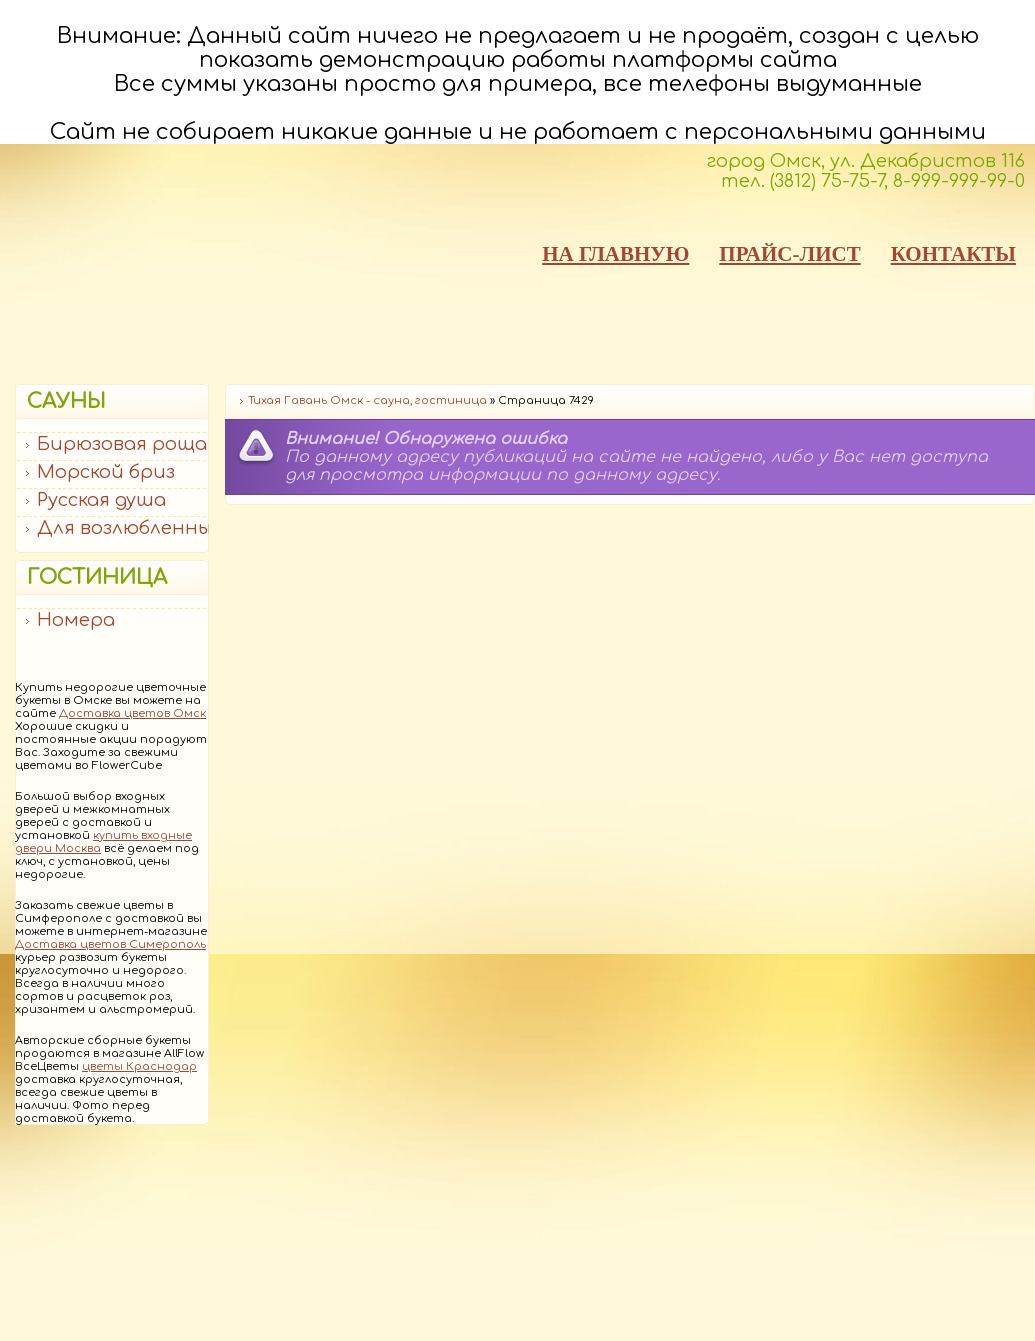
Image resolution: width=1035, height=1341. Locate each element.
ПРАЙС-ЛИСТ (789, 254)
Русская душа (101, 500)
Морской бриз (106, 472)
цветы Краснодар (139, 1066)
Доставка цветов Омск (132, 713)
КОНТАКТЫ (953, 254)
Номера (76, 620)
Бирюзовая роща (122, 444)
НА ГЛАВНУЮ (615, 254)
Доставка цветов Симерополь (110, 944)
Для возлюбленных (129, 528)
